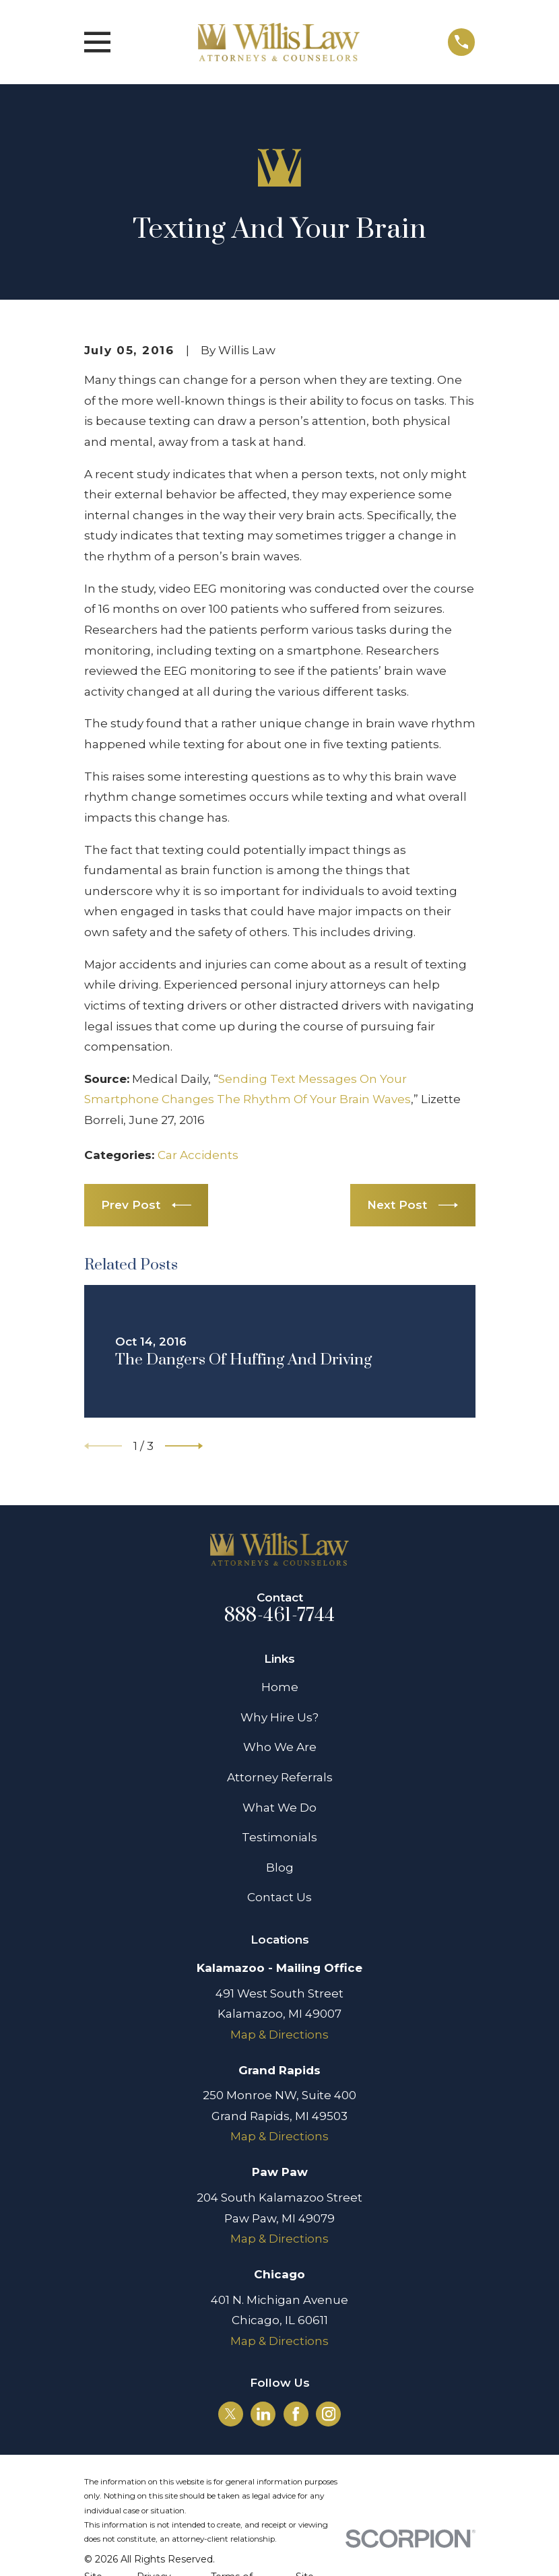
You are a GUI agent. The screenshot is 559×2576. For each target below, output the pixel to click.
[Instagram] (328, 2413)
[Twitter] (230, 2413)
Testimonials (279, 1837)
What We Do (279, 1807)
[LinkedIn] (263, 2413)
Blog (280, 1867)
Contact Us (279, 1897)
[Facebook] (295, 2413)
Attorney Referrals (280, 1777)
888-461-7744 (279, 1615)
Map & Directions (279, 2034)
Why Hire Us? (279, 1717)
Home (279, 1687)
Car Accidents (198, 1155)
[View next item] (184, 1446)
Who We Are (280, 1747)
